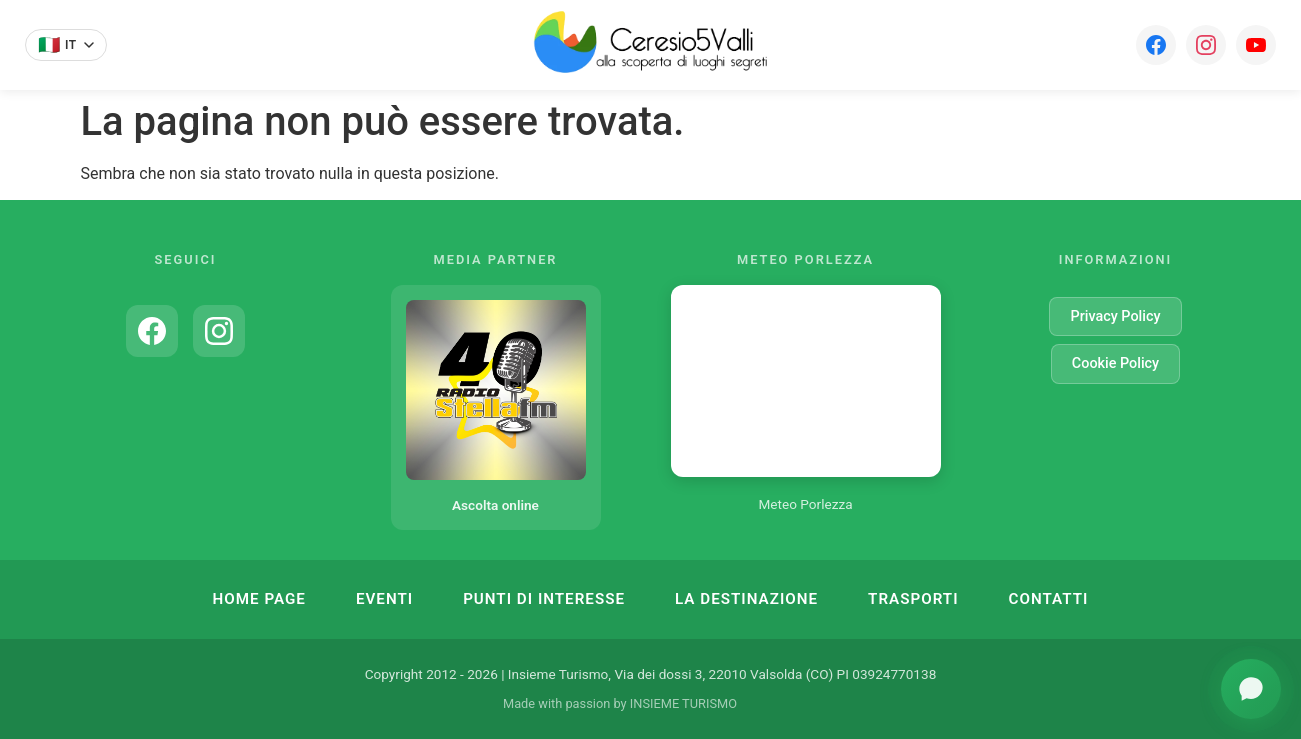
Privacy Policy (1115, 316)
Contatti (1049, 599)
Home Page (259, 599)
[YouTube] (1256, 45)
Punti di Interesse (544, 599)
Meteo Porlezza (805, 504)
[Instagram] (1206, 45)
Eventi (384, 599)
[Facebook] (1156, 45)
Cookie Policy (1115, 363)
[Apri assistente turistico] (1251, 689)
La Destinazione (746, 599)
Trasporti (913, 599)
